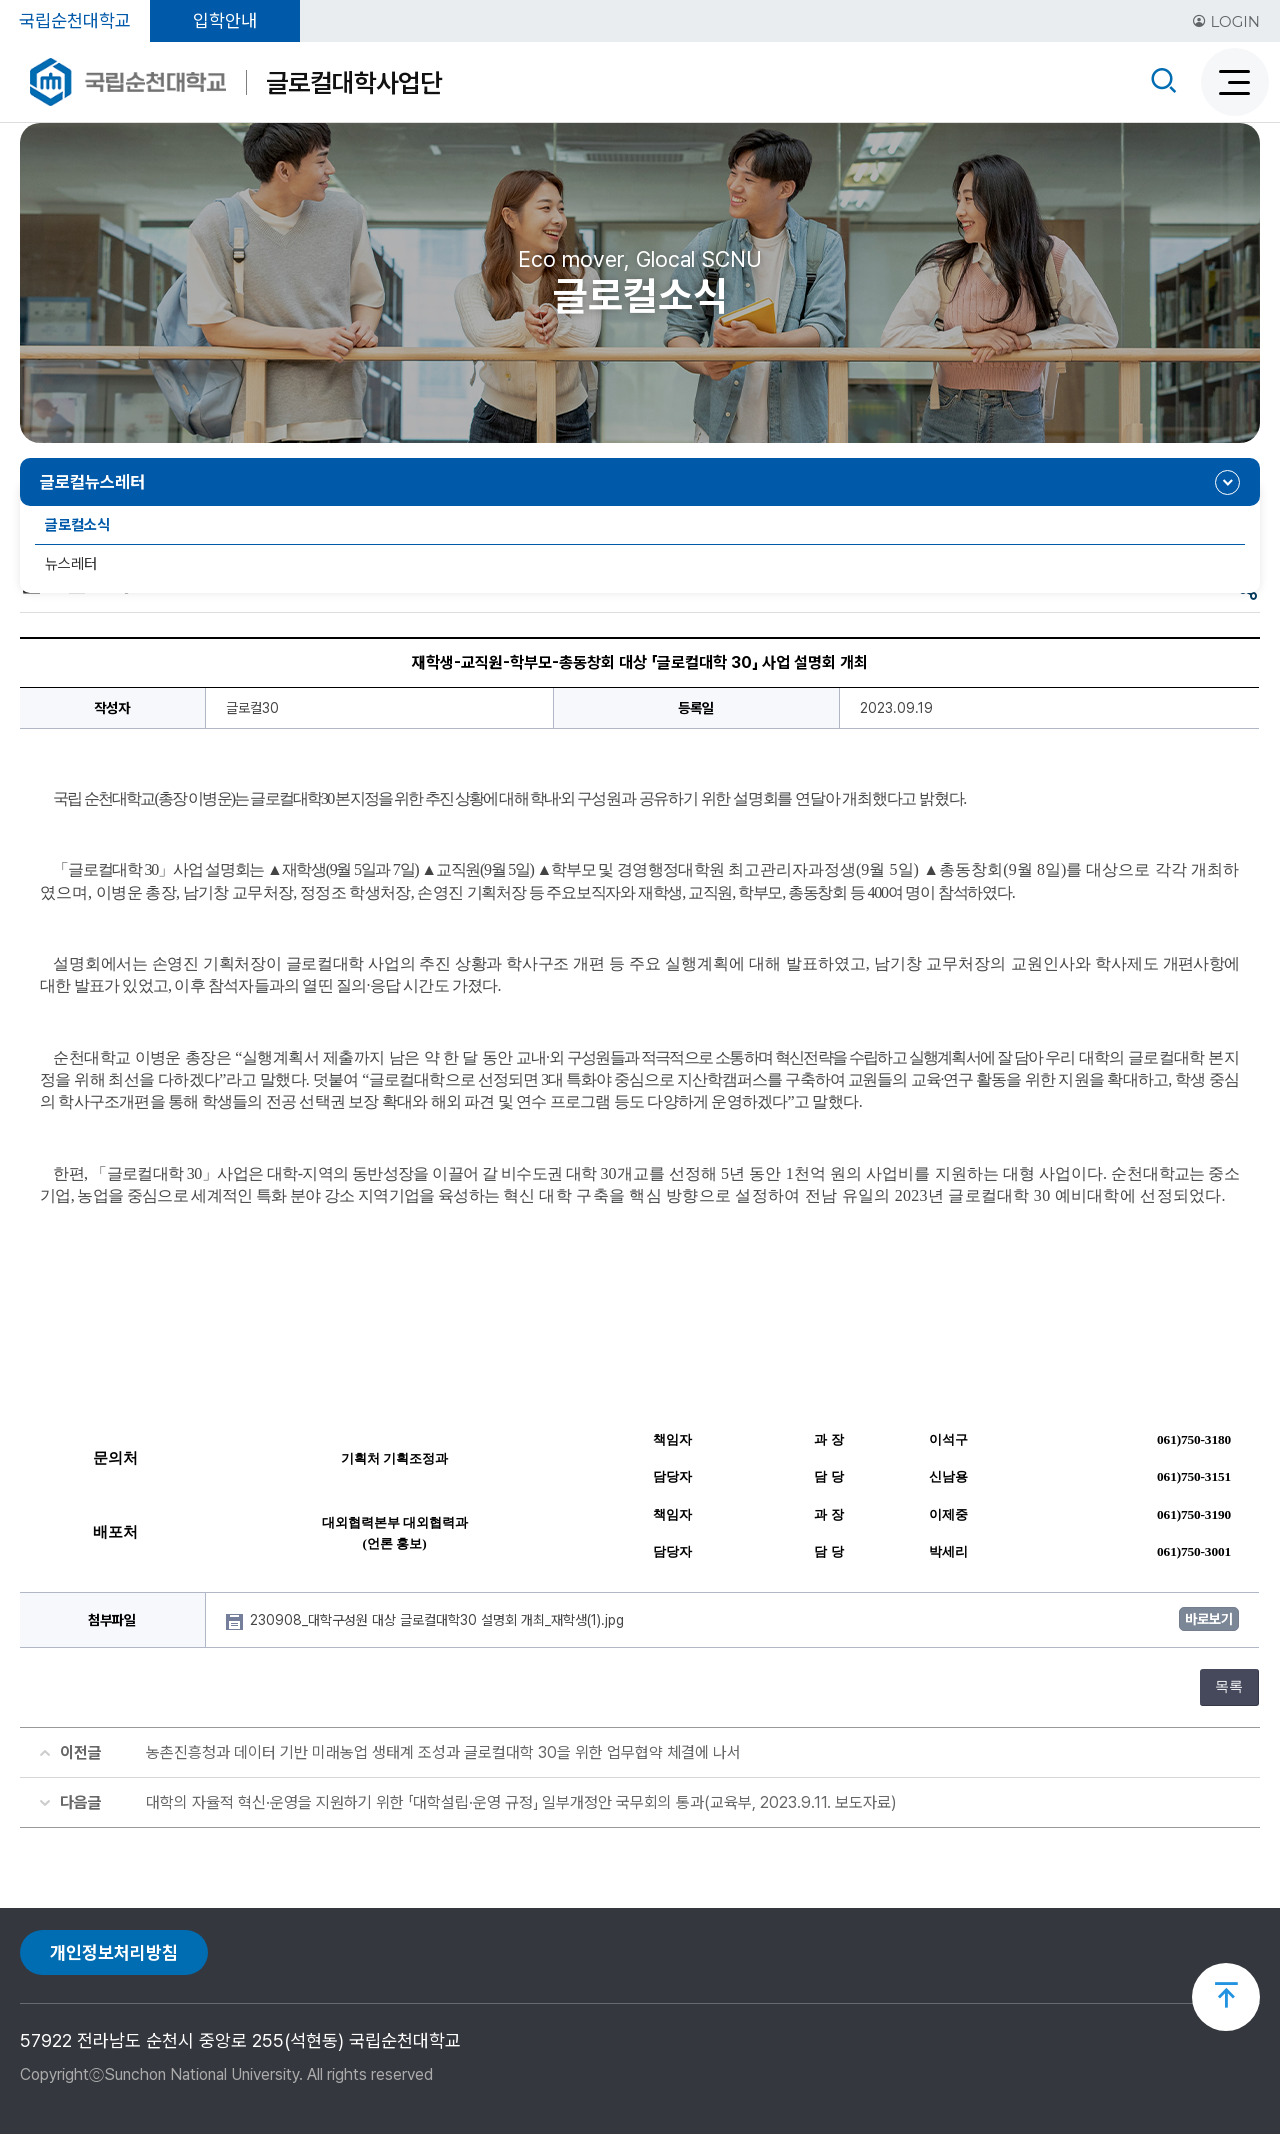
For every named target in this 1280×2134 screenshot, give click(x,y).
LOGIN (1226, 21)
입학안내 (225, 20)
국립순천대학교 (75, 20)
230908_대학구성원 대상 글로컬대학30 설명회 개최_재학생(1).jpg (439, 1620)
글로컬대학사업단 (354, 82)
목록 (1229, 1686)
